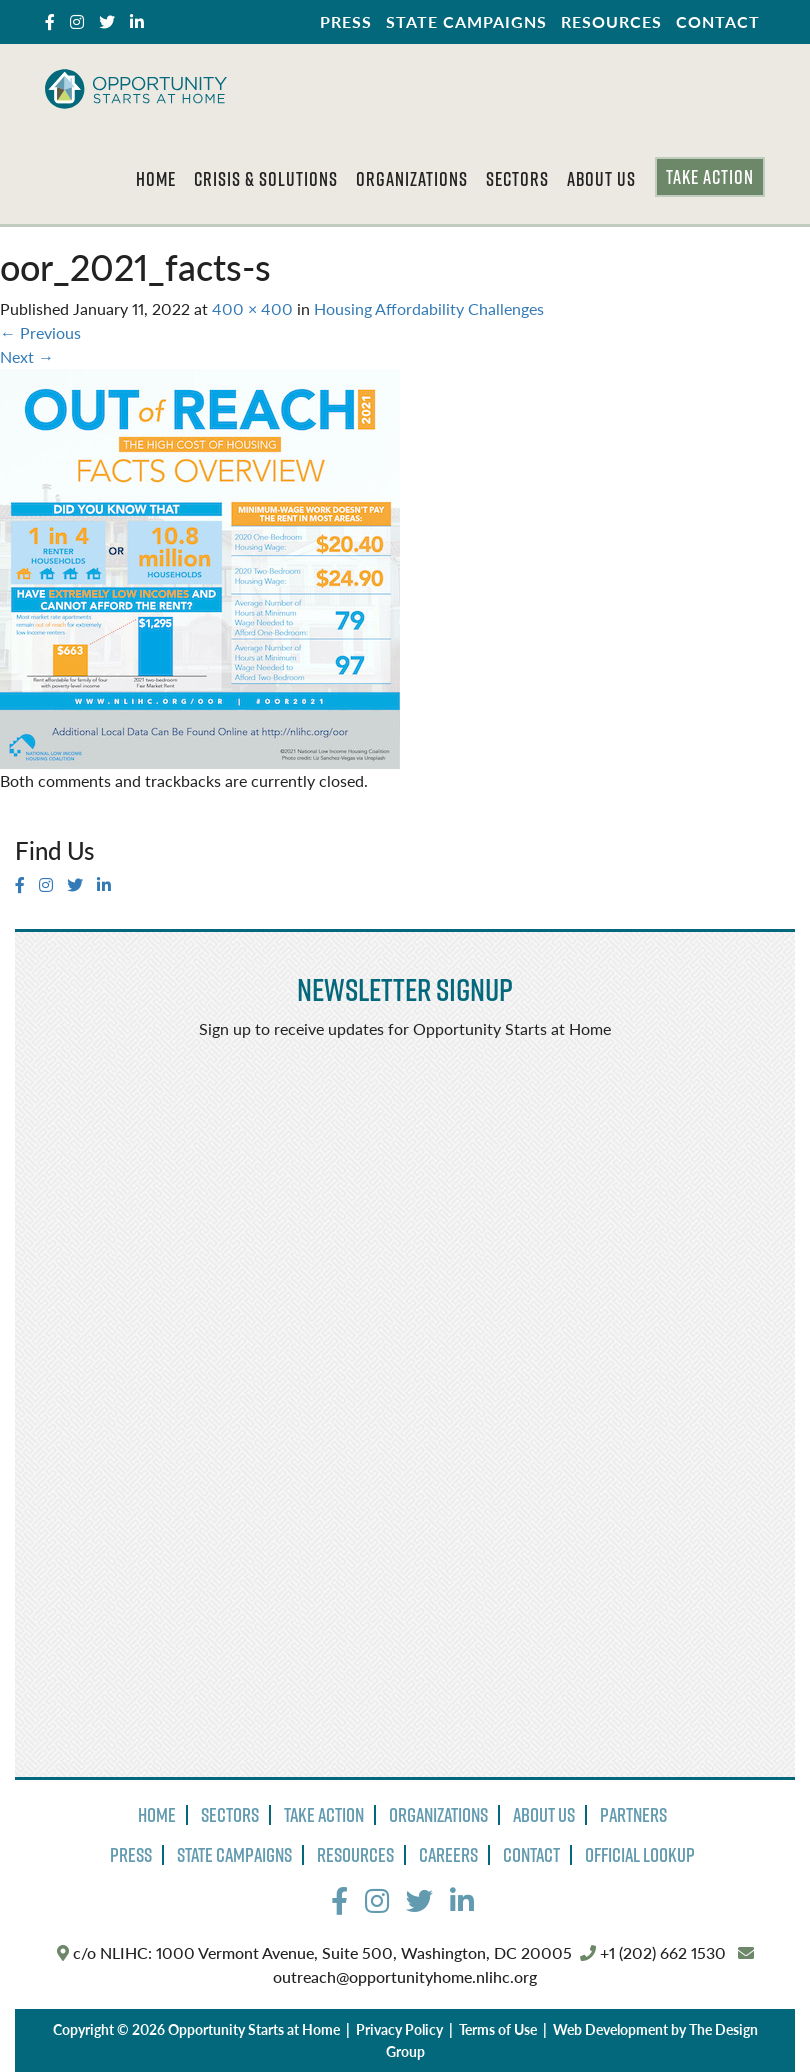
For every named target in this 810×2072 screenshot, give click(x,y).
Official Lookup (640, 1855)
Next (27, 356)
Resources (611, 21)
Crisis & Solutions (266, 179)
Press (346, 21)
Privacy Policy (399, 2029)
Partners (633, 1815)
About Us (601, 179)
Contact (718, 21)
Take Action (710, 177)
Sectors (517, 179)
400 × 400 (252, 308)
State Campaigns (466, 21)
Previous (40, 332)
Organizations (412, 179)
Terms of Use (498, 2029)
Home (156, 179)
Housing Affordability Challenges (429, 308)
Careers (448, 1855)
